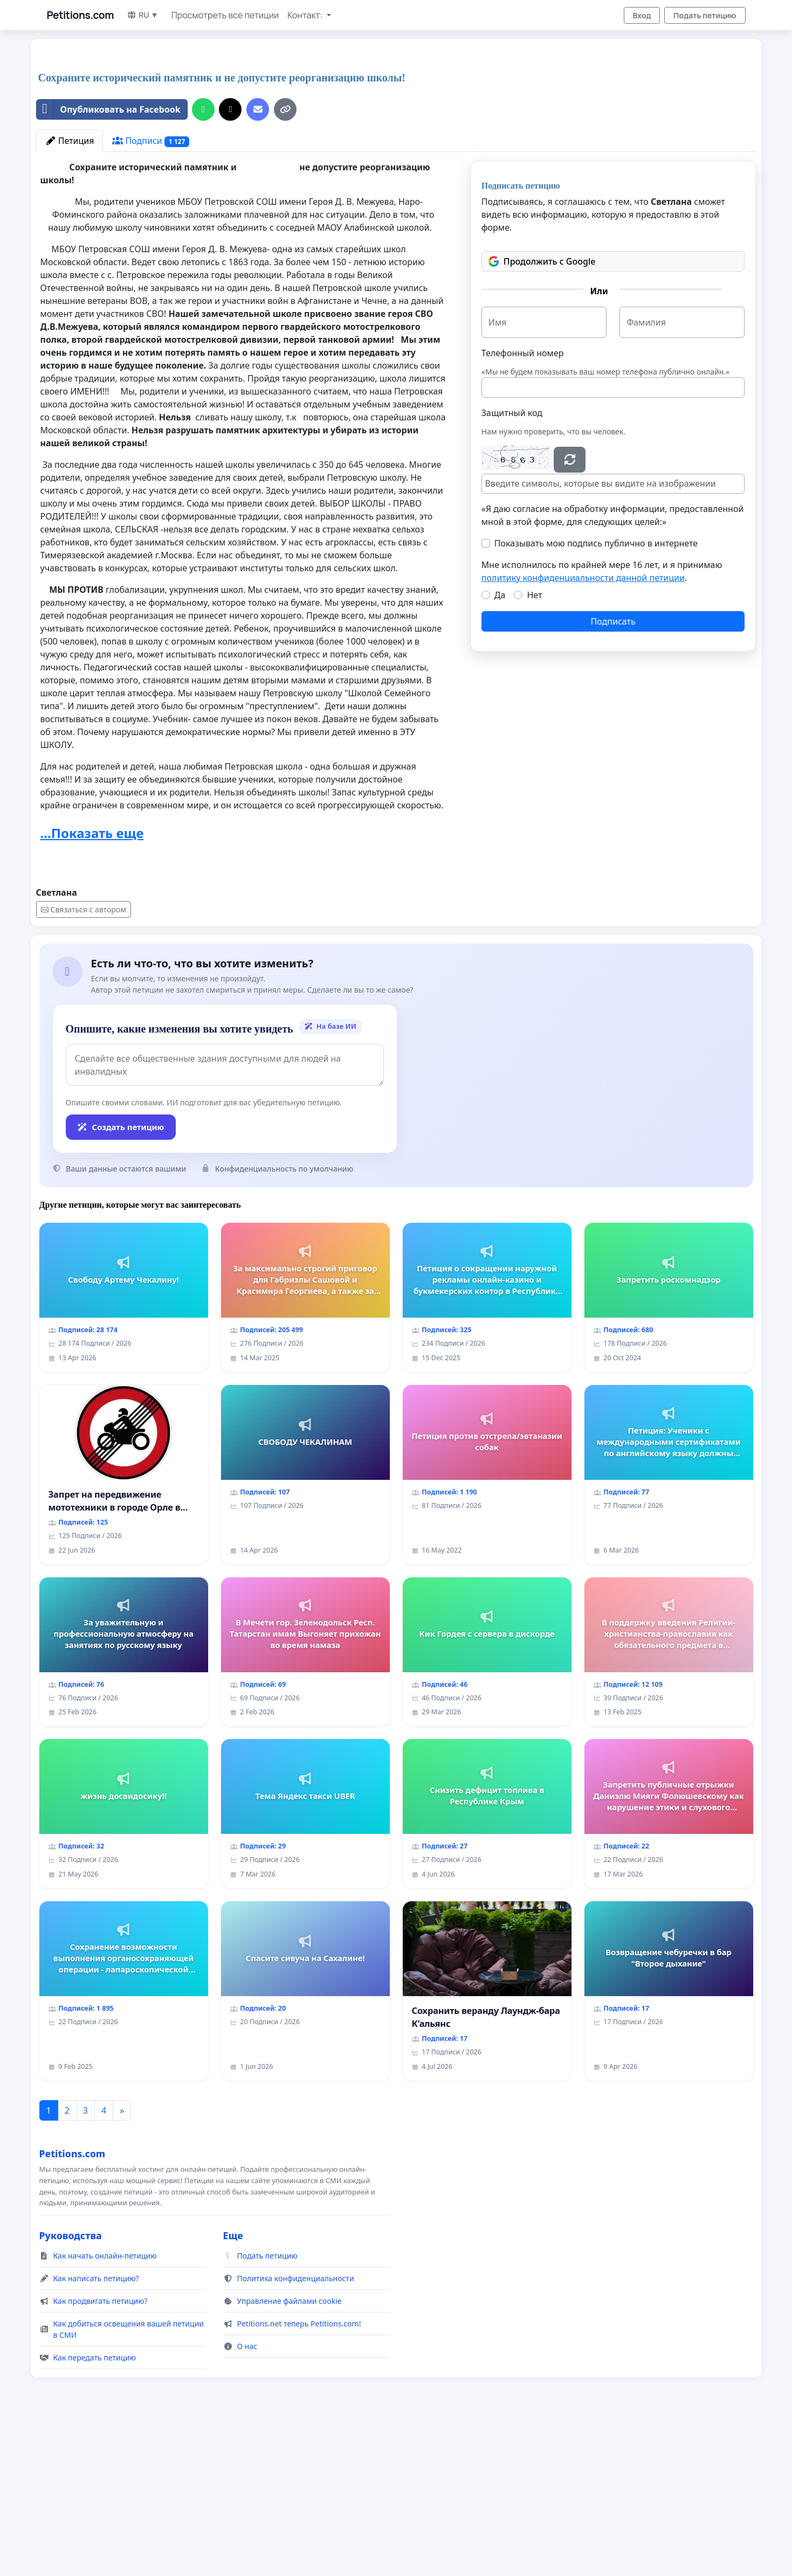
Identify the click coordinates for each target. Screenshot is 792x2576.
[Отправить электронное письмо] (257, 260)
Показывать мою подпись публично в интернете (596, 694)
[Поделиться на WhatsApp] (203, 260)
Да (500, 746)
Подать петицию (704, 15)
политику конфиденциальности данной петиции (583, 729)
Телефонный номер (522, 504)
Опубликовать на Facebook (109, 260)
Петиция (69, 291)
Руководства (70, 2386)
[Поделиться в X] (230, 260)
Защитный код (511, 564)
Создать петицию (121, 1277)
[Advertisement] (359, 131)
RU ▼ (143, 15)
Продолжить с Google (542, 412)
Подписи (150, 292)
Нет (534, 746)
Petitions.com (80, 15)
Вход (642, 15)
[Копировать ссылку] (285, 260)
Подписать (613, 772)
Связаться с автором (83, 1060)
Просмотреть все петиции (225, 15)
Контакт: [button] (305, 15)
